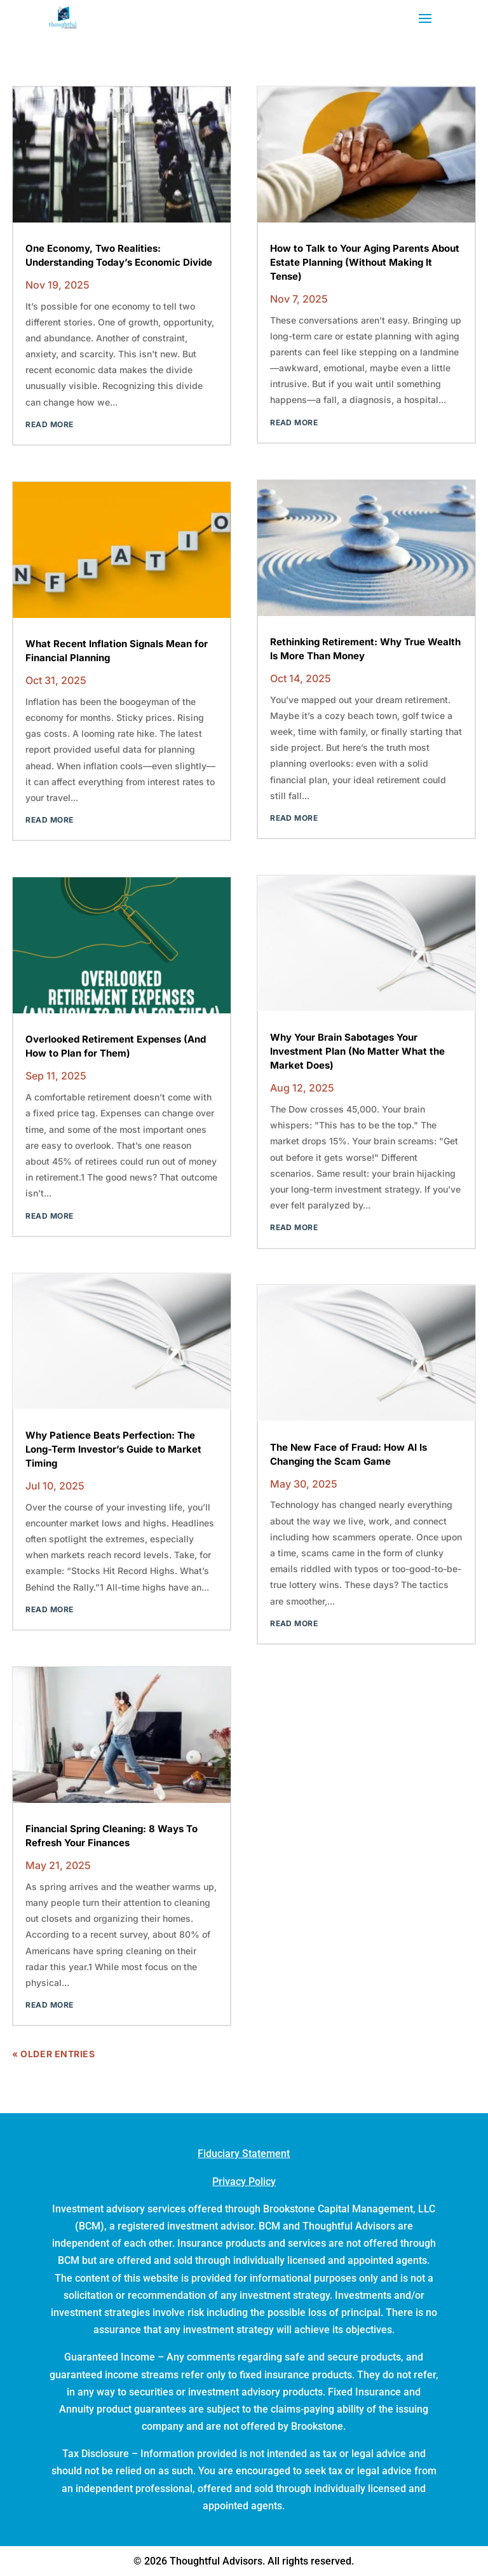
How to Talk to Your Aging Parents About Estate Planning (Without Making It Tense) (364, 262)
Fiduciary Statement (244, 2154)
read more (49, 424)
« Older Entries (53, 2053)
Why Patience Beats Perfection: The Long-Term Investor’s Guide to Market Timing (113, 1449)
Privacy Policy (244, 2181)
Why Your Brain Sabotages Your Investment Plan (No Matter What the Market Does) (357, 1051)
